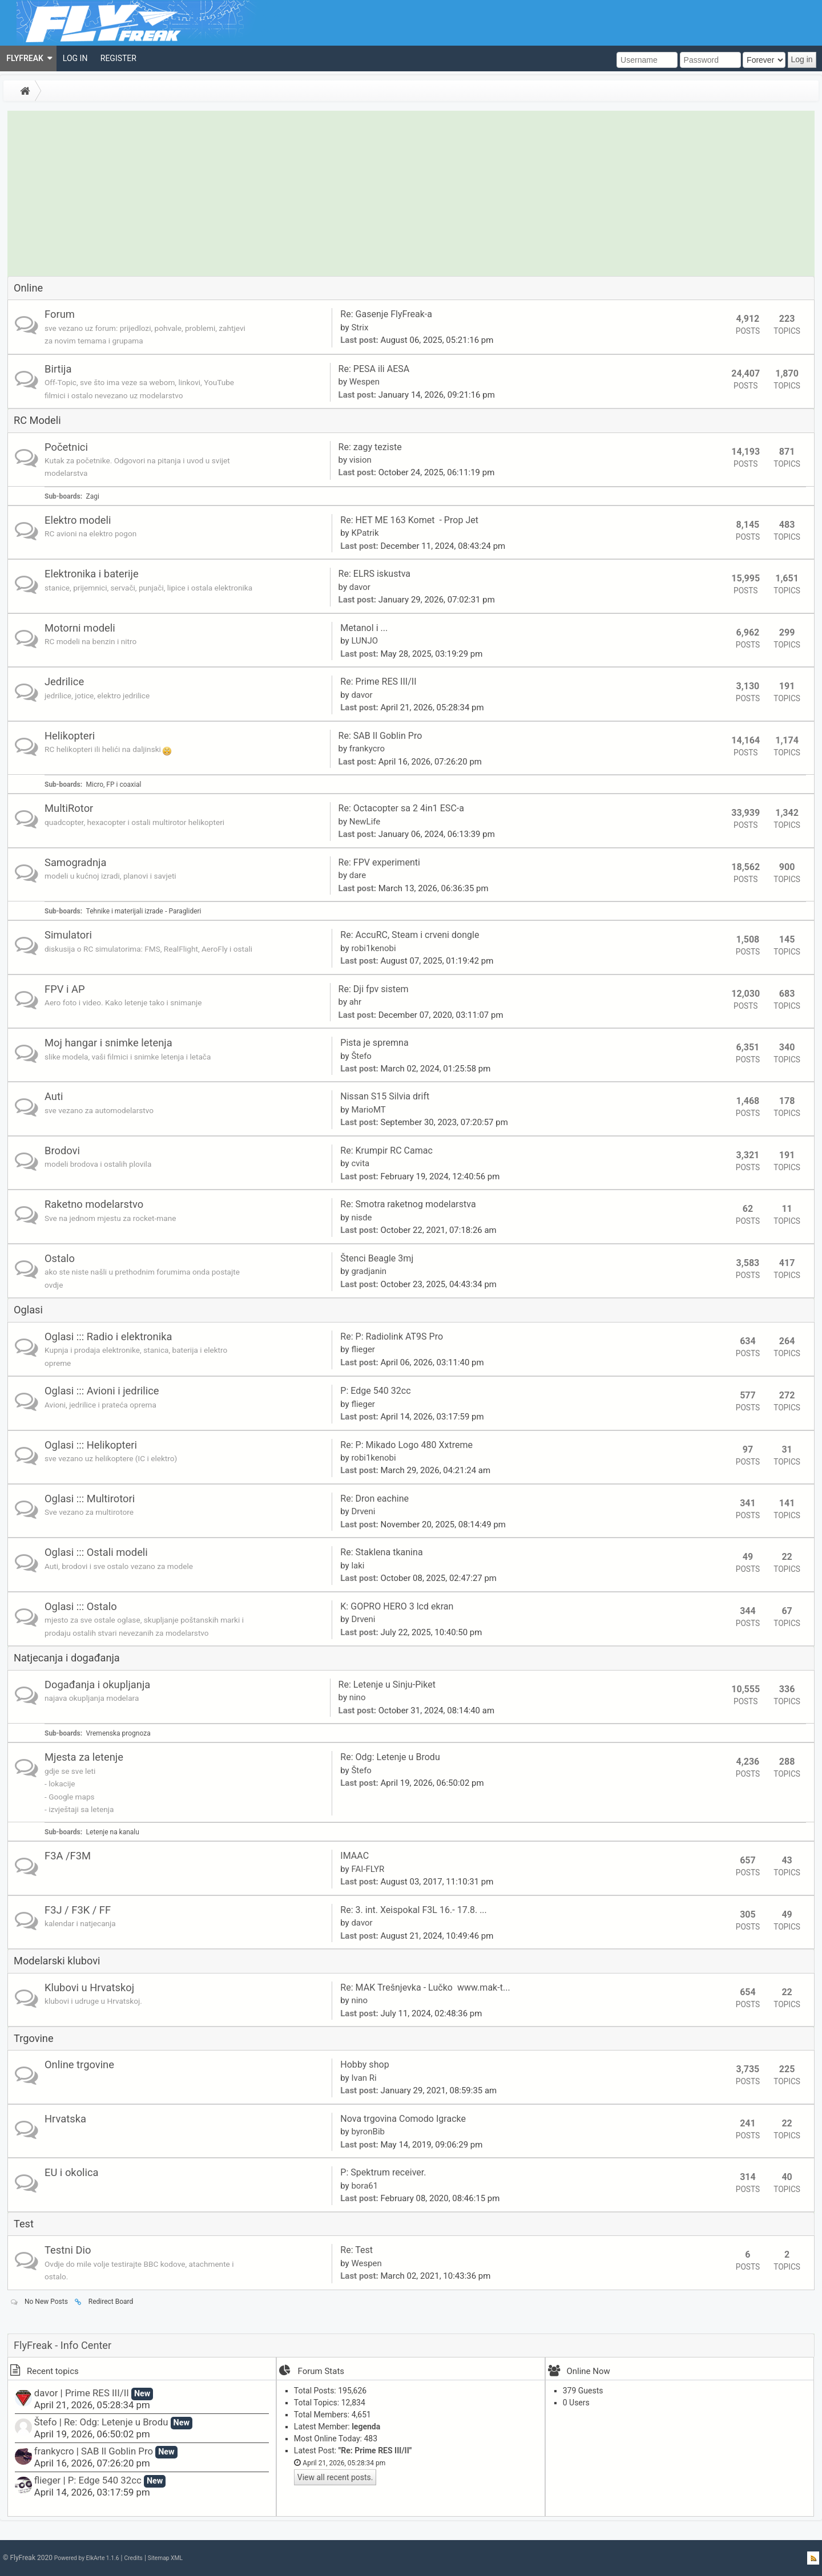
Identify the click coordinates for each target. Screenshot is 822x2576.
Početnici (66, 447)
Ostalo (60, 1258)
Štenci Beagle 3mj (376, 1258)
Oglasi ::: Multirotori (90, 1499)
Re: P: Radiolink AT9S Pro (391, 1336)
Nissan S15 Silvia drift (386, 1096)
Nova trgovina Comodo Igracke (403, 2118)
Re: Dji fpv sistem (374, 989)
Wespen (364, 382)
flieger (363, 1349)
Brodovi (62, 1150)
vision (360, 460)
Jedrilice (64, 682)
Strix (359, 327)
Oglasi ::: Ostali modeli (96, 1552)
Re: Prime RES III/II (378, 681)
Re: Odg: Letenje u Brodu (390, 1757)
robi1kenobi (373, 948)
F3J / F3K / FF (78, 1910)
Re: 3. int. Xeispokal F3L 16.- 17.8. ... (413, 1909)
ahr (355, 1002)
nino (357, 1697)
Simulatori (68, 935)
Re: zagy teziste (370, 447)
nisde (361, 1217)
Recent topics (44, 2371)
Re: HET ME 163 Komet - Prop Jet (409, 520)
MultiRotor (69, 808)
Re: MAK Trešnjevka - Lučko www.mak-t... (425, 1987)
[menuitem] (28, 58)
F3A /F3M (68, 1856)
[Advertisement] (411, 190)
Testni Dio (68, 2250)
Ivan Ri (363, 2078)
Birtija (58, 369)
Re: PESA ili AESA (374, 368)
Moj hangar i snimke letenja (108, 1043)
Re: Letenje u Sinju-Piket (387, 1684)
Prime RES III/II (97, 2393)
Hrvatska (65, 2119)
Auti (54, 1096)
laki (357, 1565)
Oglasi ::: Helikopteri (91, 1445)
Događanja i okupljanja (97, 1685)
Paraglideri (185, 911)
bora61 (364, 2186)
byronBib (368, 2131)
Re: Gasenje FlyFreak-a (386, 314)
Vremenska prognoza (118, 1733)
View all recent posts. (335, 2477)
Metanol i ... (364, 627)
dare (357, 875)
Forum (60, 314)
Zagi (92, 496)
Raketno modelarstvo (94, 1204)
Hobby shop (364, 2064)
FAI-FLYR (367, 1869)
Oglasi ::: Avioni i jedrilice (102, 1391)
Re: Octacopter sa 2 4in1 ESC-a (401, 808)
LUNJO (364, 641)
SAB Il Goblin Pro (117, 2451)
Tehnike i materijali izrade (124, 911)
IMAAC (354, 1855)
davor (359, 587)
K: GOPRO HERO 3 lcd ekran (396, 1606)
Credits (133, 2558)
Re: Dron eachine (374, 1498)
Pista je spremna (375, 1042)
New (142, 2394)
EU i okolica (72, 2172)
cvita (360, 1163)
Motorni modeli (80, 628)
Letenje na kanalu (112, 1832)
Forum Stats (321, 2371)
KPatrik (364, 533)
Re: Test (356, 2250)
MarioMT (368, 1110)
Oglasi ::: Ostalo (81, 1606)
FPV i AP (65, 989)
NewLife (365, 821)
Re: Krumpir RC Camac (386, 1150)
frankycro (367, 748)
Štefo (361, 1056)
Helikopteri (70, 736)
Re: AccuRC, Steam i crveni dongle (409, 934)
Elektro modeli (78, 520)
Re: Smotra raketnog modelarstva (408, 1204)
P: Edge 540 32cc (375, 1390)
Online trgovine (79, 2064)
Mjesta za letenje (84, 1757)
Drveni (363, 1511)
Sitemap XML (165, 2558)
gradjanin (368, 1271)
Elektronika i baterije (92, 574)
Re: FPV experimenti (379, 862)
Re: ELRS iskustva (375, 573)
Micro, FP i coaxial (114, 784)
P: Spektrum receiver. (383, 2172)
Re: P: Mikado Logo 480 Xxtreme (406, 1444)
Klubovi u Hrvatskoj (89, 1987)
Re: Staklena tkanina (381, 1552)
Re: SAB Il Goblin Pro (380, 735)
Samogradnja (75, 862)
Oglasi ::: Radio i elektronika (108, 1336)
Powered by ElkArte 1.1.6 (86, 2558)
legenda (366, 2426)
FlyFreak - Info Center (62, 2345)
